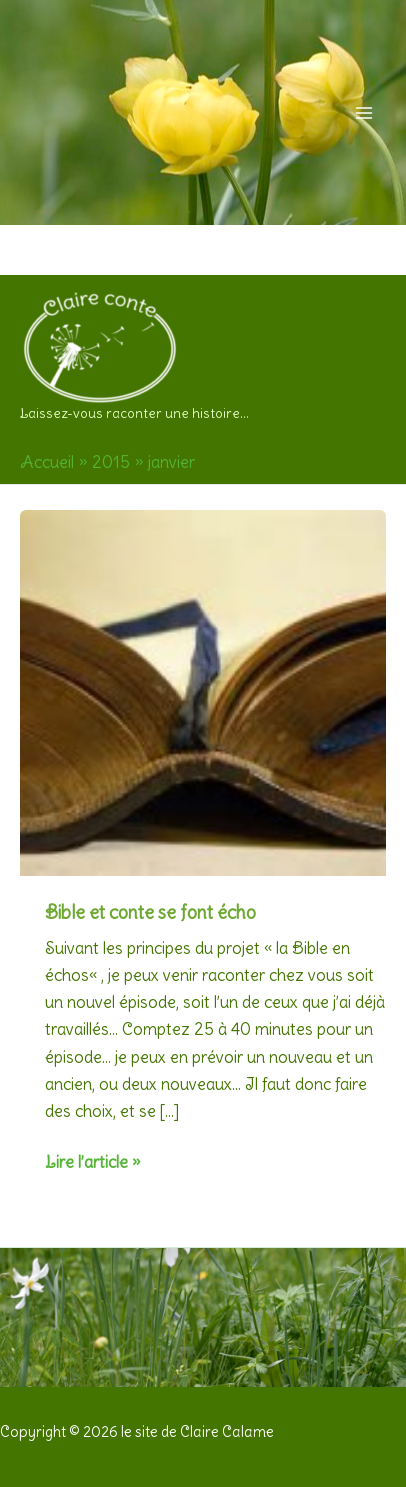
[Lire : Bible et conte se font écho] (203, 688)
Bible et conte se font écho (150, 912)
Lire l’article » (92, 1162)
